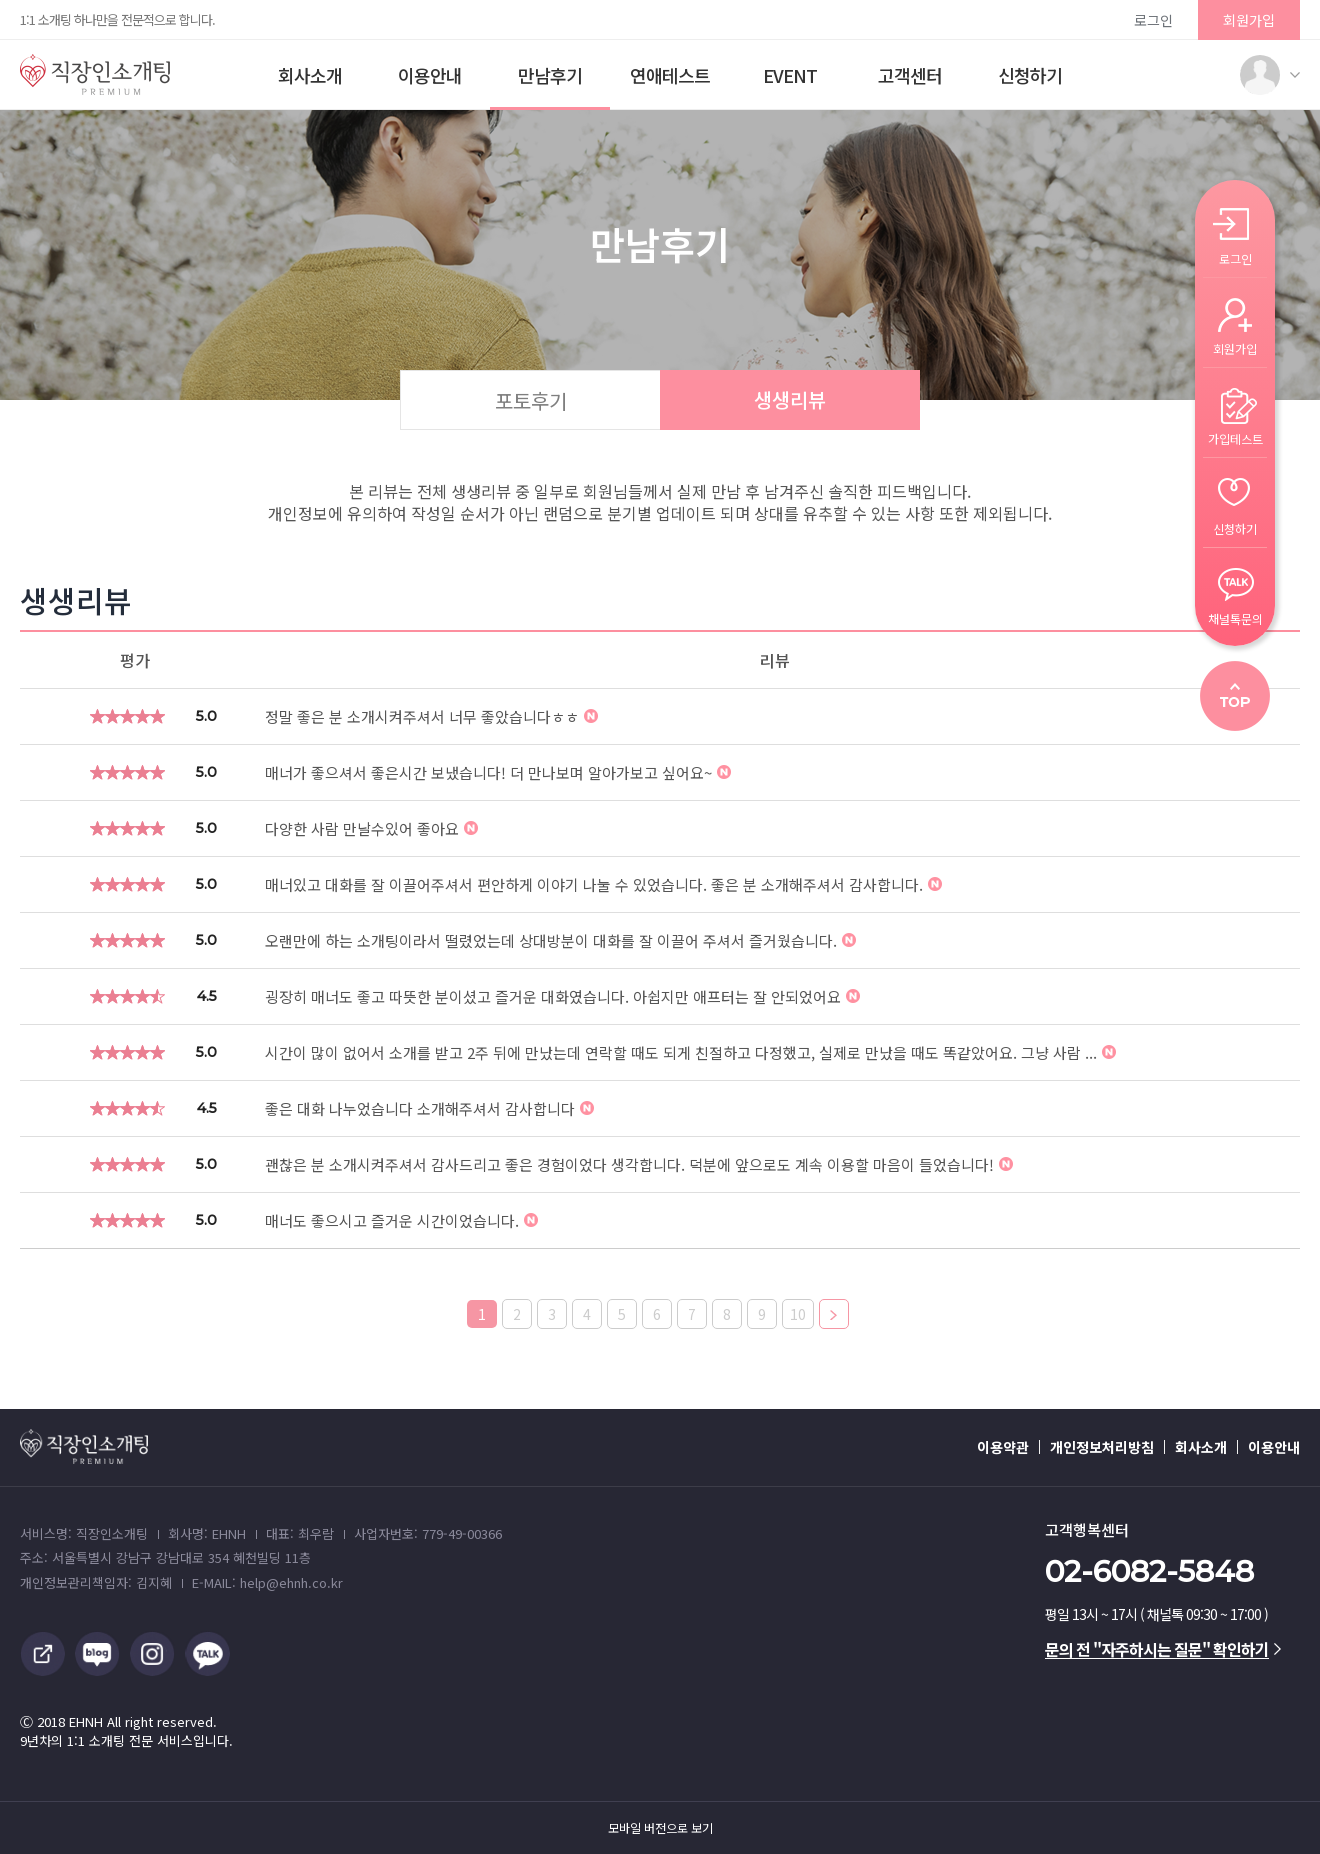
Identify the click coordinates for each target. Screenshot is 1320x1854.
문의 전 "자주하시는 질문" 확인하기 (1163, 1649)
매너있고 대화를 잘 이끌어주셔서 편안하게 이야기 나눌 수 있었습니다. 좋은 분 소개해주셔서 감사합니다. (603, 884)
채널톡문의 (1235, 617)
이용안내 (430, 75)
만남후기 (550, 75)
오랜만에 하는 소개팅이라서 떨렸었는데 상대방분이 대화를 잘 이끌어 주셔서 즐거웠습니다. (560, 940)
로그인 (1153, 20)
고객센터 (910, 75)
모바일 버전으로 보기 (660, 1828)
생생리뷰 (790, 399)
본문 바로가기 (0, 0)
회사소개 (310, 75)
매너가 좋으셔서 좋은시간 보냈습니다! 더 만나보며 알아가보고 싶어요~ (498, 772)
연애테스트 (670, 75)
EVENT (790, 75)
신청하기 (1030, 75)
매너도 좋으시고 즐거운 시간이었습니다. (401, 1220)
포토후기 (531, 400)
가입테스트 (1235, 437)
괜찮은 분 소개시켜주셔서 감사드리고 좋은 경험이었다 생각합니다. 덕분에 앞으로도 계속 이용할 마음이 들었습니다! (639, 1164)
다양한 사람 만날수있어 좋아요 (371, 828)
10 (798, 1314)
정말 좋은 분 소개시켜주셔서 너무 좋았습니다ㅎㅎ (431, 716)
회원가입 (1249, 20)
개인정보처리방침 (1102, 1447)
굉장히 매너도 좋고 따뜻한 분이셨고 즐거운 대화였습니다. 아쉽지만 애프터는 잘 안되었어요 (562, 996)
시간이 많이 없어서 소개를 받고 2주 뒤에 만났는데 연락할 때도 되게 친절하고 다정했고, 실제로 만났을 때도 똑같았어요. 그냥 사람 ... (690, 1052)
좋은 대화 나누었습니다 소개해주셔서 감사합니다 (429, 1108)
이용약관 (1003, 1447)
